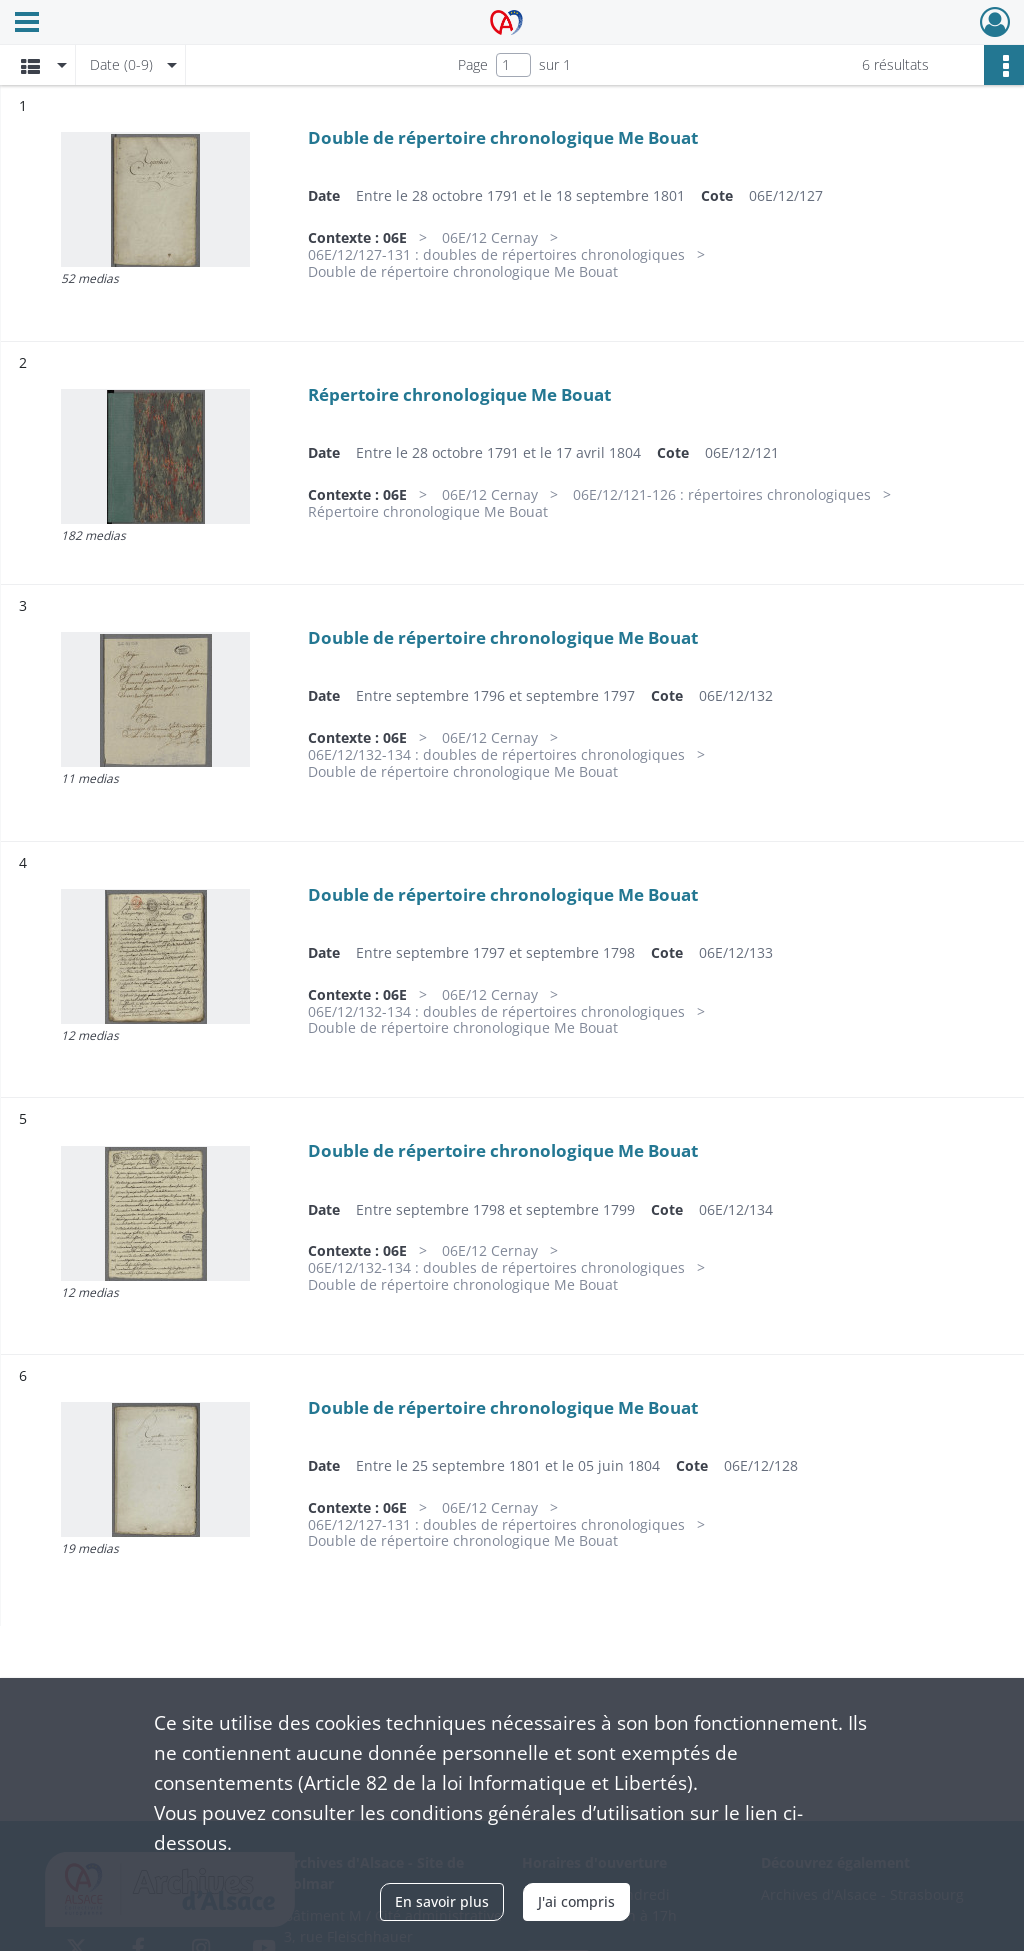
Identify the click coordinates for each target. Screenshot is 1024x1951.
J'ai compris (576, 1901)
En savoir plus (442, 1901)
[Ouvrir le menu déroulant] (27, 24)
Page (473, 64)
